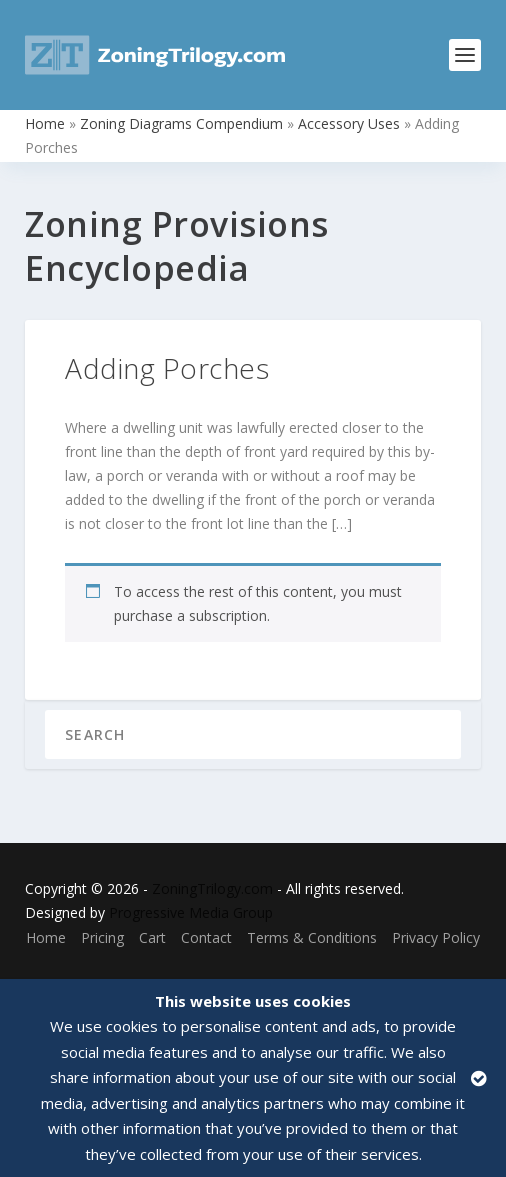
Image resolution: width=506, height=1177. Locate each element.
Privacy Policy (436, 937)
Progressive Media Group (191, 912)
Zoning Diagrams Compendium (181, 123)
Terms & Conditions (312, 937)
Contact (206, 937)
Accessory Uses (349, 123)
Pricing (102, 937)
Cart (152, 937)
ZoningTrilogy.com (212, 888)
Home (45, 123)
